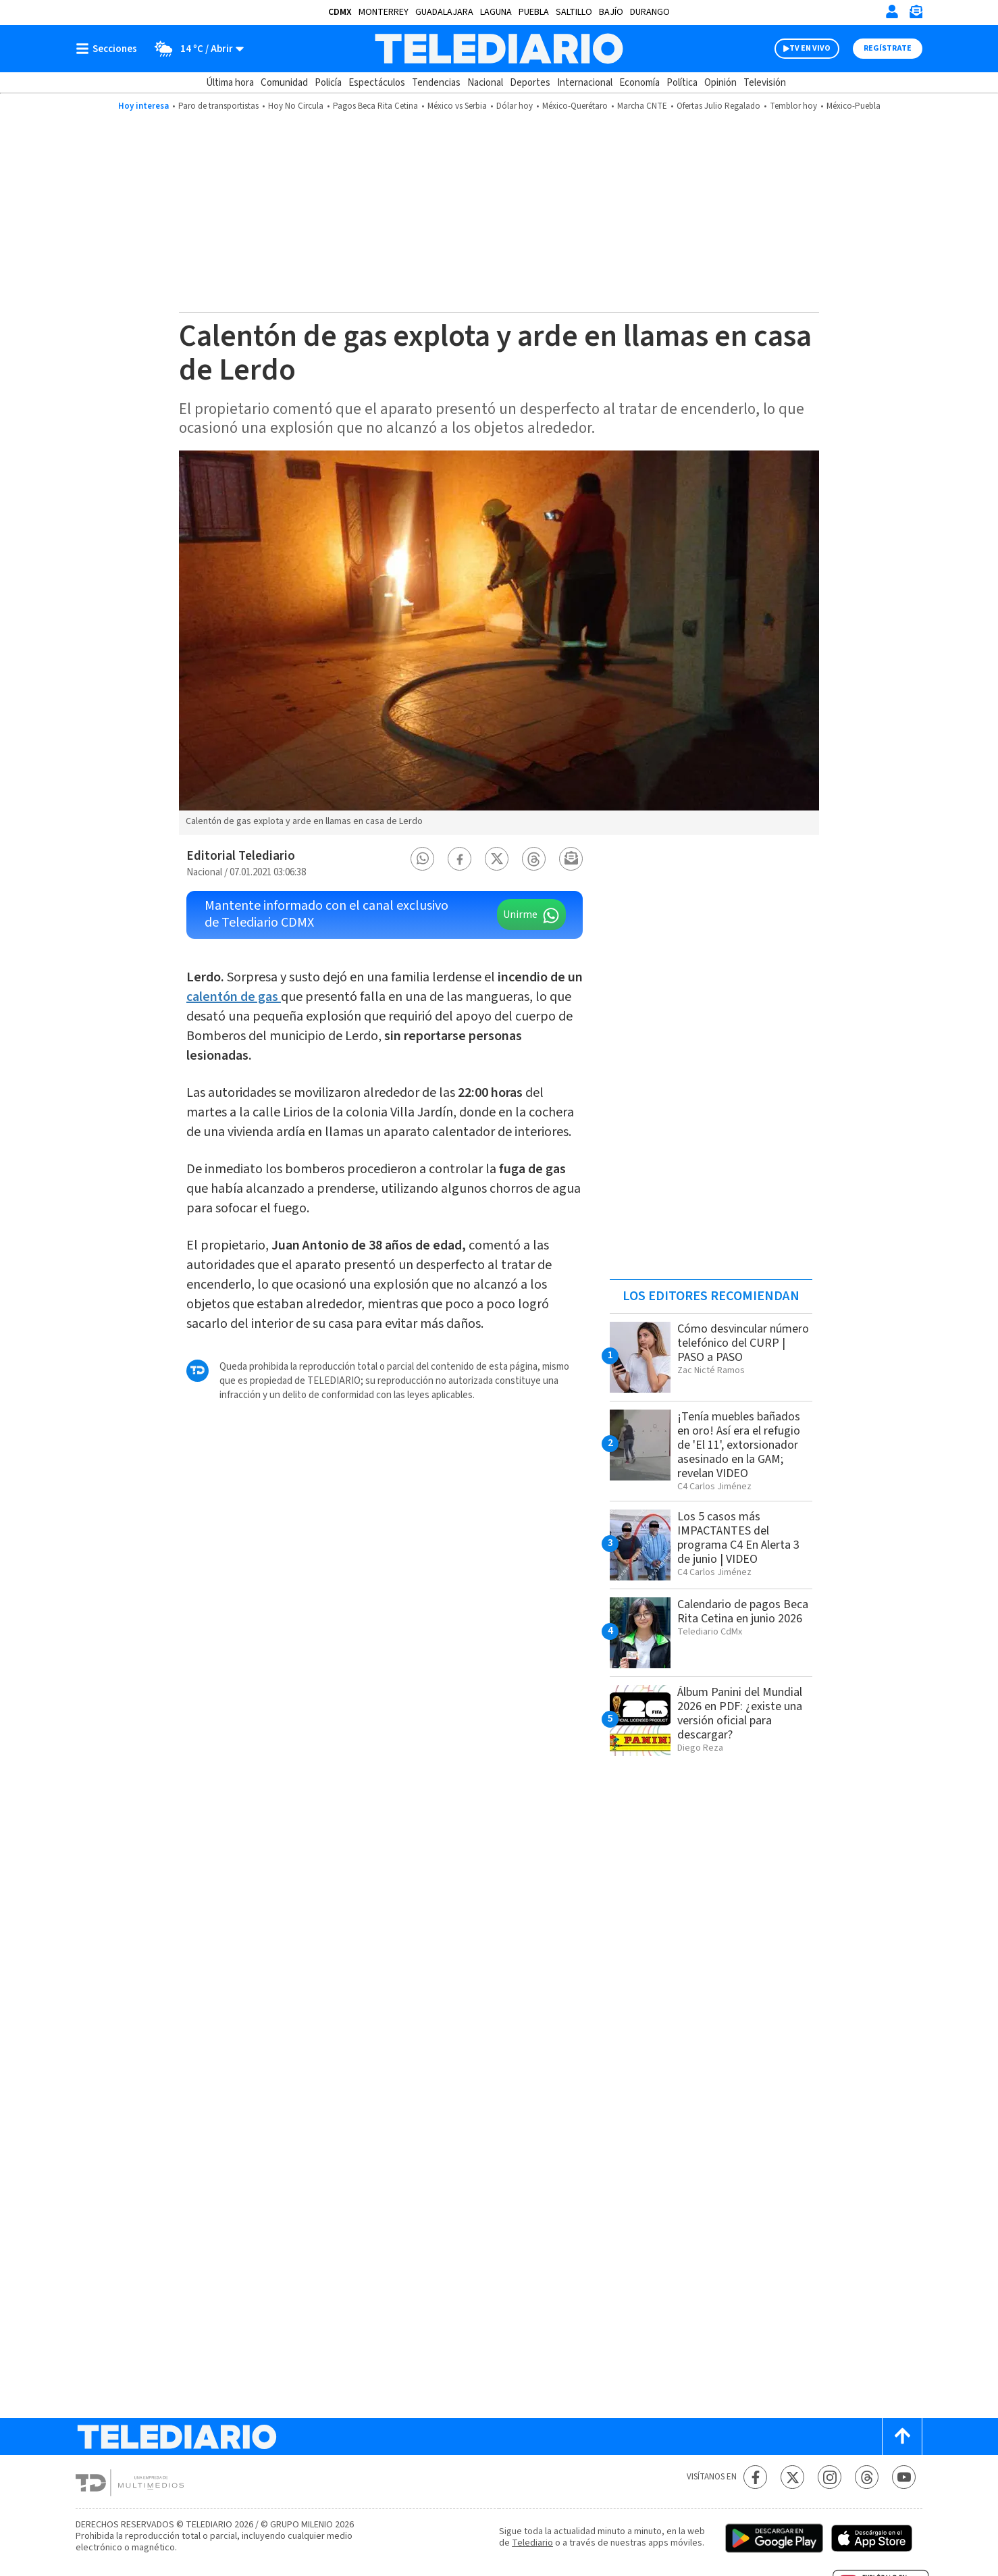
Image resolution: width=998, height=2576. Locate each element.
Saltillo (574, 12)
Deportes (530, 83)
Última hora (230, 83)
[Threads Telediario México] (866, 2477)
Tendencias (436, 83)
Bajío (611, 12)
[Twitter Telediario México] (792, 2477)
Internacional (584, 83)
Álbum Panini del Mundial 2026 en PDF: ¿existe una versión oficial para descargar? (739, 1713)
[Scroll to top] (902, 2436)
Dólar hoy (514, 106)
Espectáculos (376, 83)
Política (682, 83)
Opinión (720, 83)
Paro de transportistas (218, 106)
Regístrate (888, 48)
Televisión (764, 83)
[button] (423, 858)
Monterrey (384, 12)
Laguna (496, 12)
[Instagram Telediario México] (829, 2477)
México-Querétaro (575, 106)
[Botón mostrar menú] (109, 48)
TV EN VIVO (810, 48)
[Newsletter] (915, 14)
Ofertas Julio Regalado (718, 106)
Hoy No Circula (295, 106)
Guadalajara (444, 12)
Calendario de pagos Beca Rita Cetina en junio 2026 (742, 1611)
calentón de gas (233, 996)
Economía (639, 83)
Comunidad (284, 83)
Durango (650, 12)
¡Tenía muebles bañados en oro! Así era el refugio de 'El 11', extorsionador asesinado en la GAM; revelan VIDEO (738, 1445)
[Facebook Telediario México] (755, 2477)
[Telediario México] (499, 48)
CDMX (340, 12)
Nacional (485, 83)
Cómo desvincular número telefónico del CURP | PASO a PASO (743, 1343)
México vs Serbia (457, 106)
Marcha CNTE (642, 106)
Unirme (520, 914)
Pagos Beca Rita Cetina (375, 106)
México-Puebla (853, 106)
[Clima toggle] (194, 48)
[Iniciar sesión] (892, 11)
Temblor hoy (793, 106)
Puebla (534, 12)
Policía (328, 83)
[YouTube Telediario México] (904, 2477)
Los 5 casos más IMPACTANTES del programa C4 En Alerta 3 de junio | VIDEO (738, 1538)
